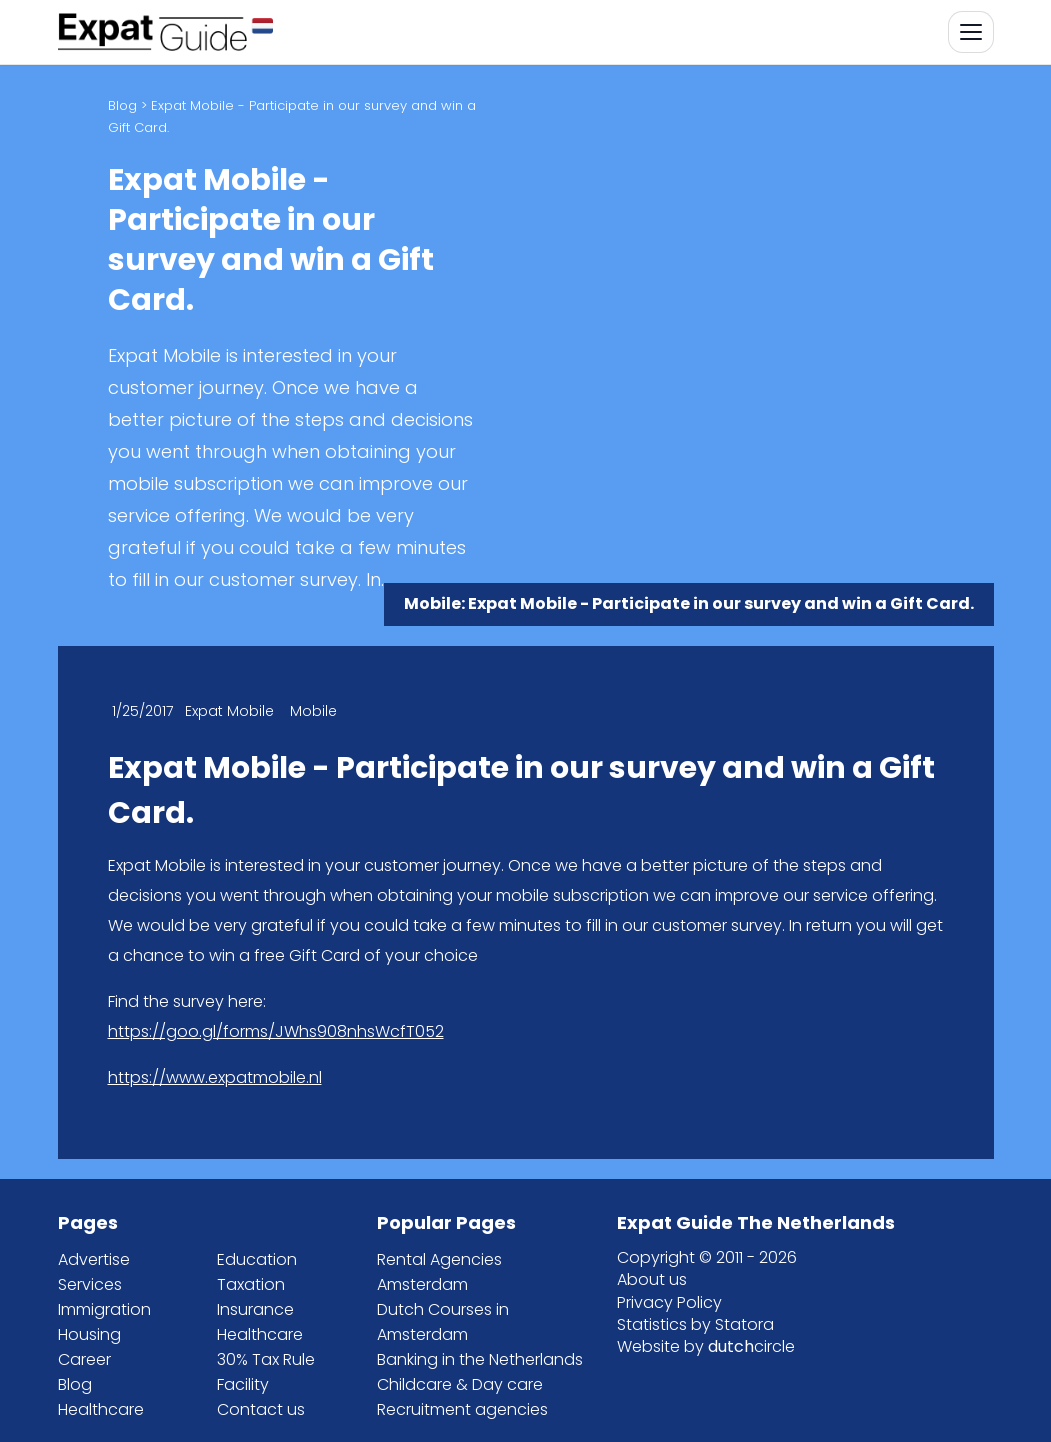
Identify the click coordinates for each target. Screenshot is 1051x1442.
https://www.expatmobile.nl (215, 1077)
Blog (122, 105)
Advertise (94, 1259)
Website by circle (706, 1346)
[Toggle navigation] (971, 32)
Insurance (255, 1309)
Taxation (251, 1284)
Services (90, 1284)
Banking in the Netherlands (480, 1359)
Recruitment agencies (462, 1409)
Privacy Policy (669, 1302)
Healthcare (101, 1409)
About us (652, 1279)
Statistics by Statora (695, 1324)
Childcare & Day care (460, 1384)
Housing (89, 1334)
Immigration (104, 1309)
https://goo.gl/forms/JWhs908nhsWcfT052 (276, 1031)
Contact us (261, 1409)
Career (84, 1359)
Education (257, 1259)
